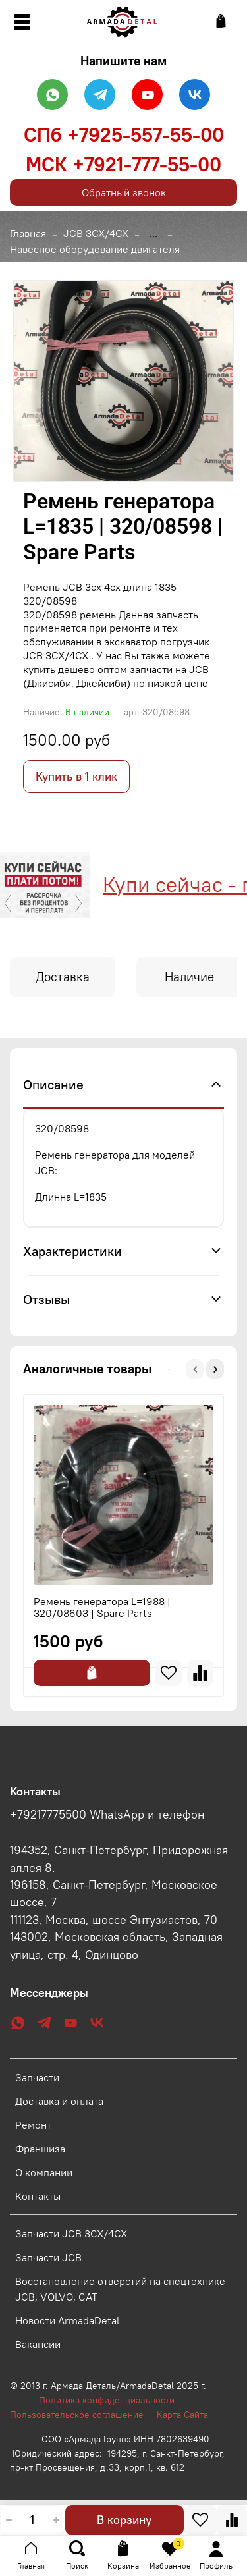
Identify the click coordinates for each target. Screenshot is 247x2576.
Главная (28, 233)
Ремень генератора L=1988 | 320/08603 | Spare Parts (102, 1607)
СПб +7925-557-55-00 (124, 134)
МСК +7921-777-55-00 (123, 164)
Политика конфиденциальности (113, 2400)
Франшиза (40, 2148)
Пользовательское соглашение (83, 2415)
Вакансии (38, 2344)
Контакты (38, 2196)
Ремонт (33, 2124)
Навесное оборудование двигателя (95, 249)
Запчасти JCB (48, 2257)
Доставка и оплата (59, 2101)
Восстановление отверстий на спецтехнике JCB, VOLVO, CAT (120, 2288)
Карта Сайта (182, 2415)
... (153, 233)
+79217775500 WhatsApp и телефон (107, 1814)
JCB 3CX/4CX (95, 233)
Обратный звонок (124, 192)
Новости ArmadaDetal (67, 2320)
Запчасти (37, 2077)
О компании (43, 2172)
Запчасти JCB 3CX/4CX (71, 2233)
